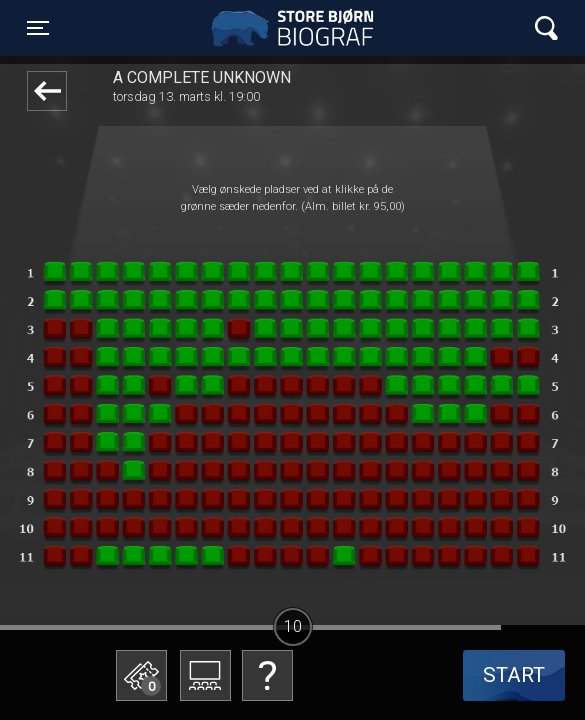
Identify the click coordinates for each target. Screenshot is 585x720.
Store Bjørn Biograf (297, 28)
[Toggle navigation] (38, 28)
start (514, 675)
